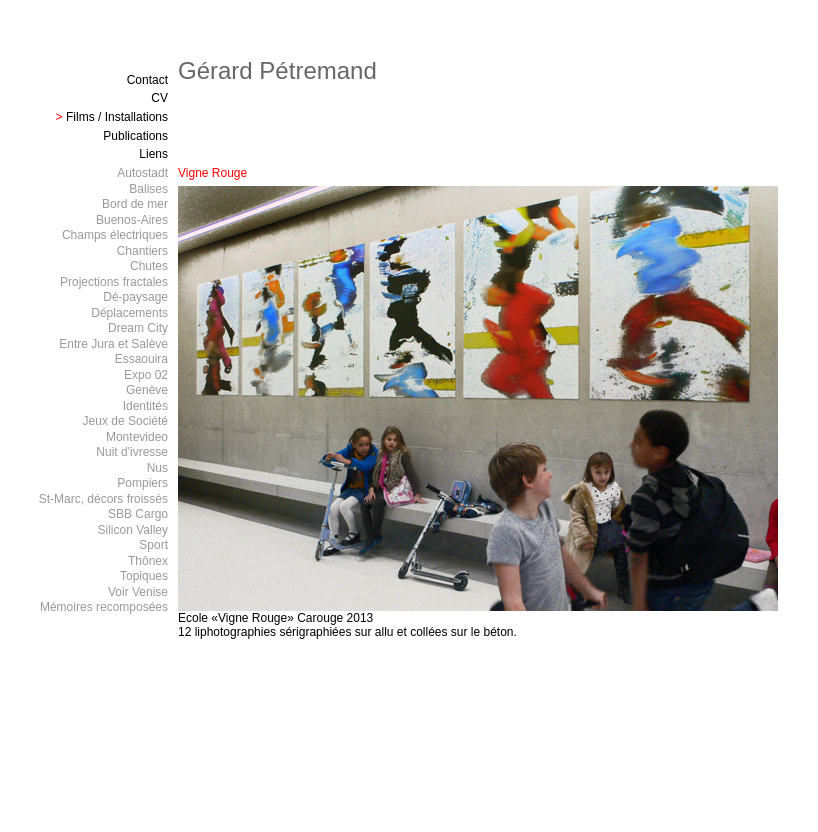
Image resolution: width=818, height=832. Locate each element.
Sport (153, 545)
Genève (147, 390)
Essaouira (141, 359)
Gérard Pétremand (277, 70)
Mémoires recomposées (104, 607)
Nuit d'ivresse (132, 452)
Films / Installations (117, 117)
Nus (157, 468)
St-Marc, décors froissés (103, 499)
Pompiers (142, 483)
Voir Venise (138, 592)
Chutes (149, 266)
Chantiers (142, 251)
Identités (145, 406)
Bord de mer (135, 204)
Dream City (138, 328)
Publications (135, 136)
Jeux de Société (125, 421)
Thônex (148, 561)
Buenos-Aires (132, 220)
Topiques (144, 576)
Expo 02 (146, 375)
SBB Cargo (138, 514)
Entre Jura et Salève (113, 344)
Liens (153, 154)
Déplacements (129, 313)
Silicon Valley (133, 530)
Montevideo (137, 437)
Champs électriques (115, 235)
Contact (147, 80)
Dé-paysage (135, 297)
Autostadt (142, 173)
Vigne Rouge (212, 173)
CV (159, 98)
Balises (148, 189)
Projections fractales (114, 282)
